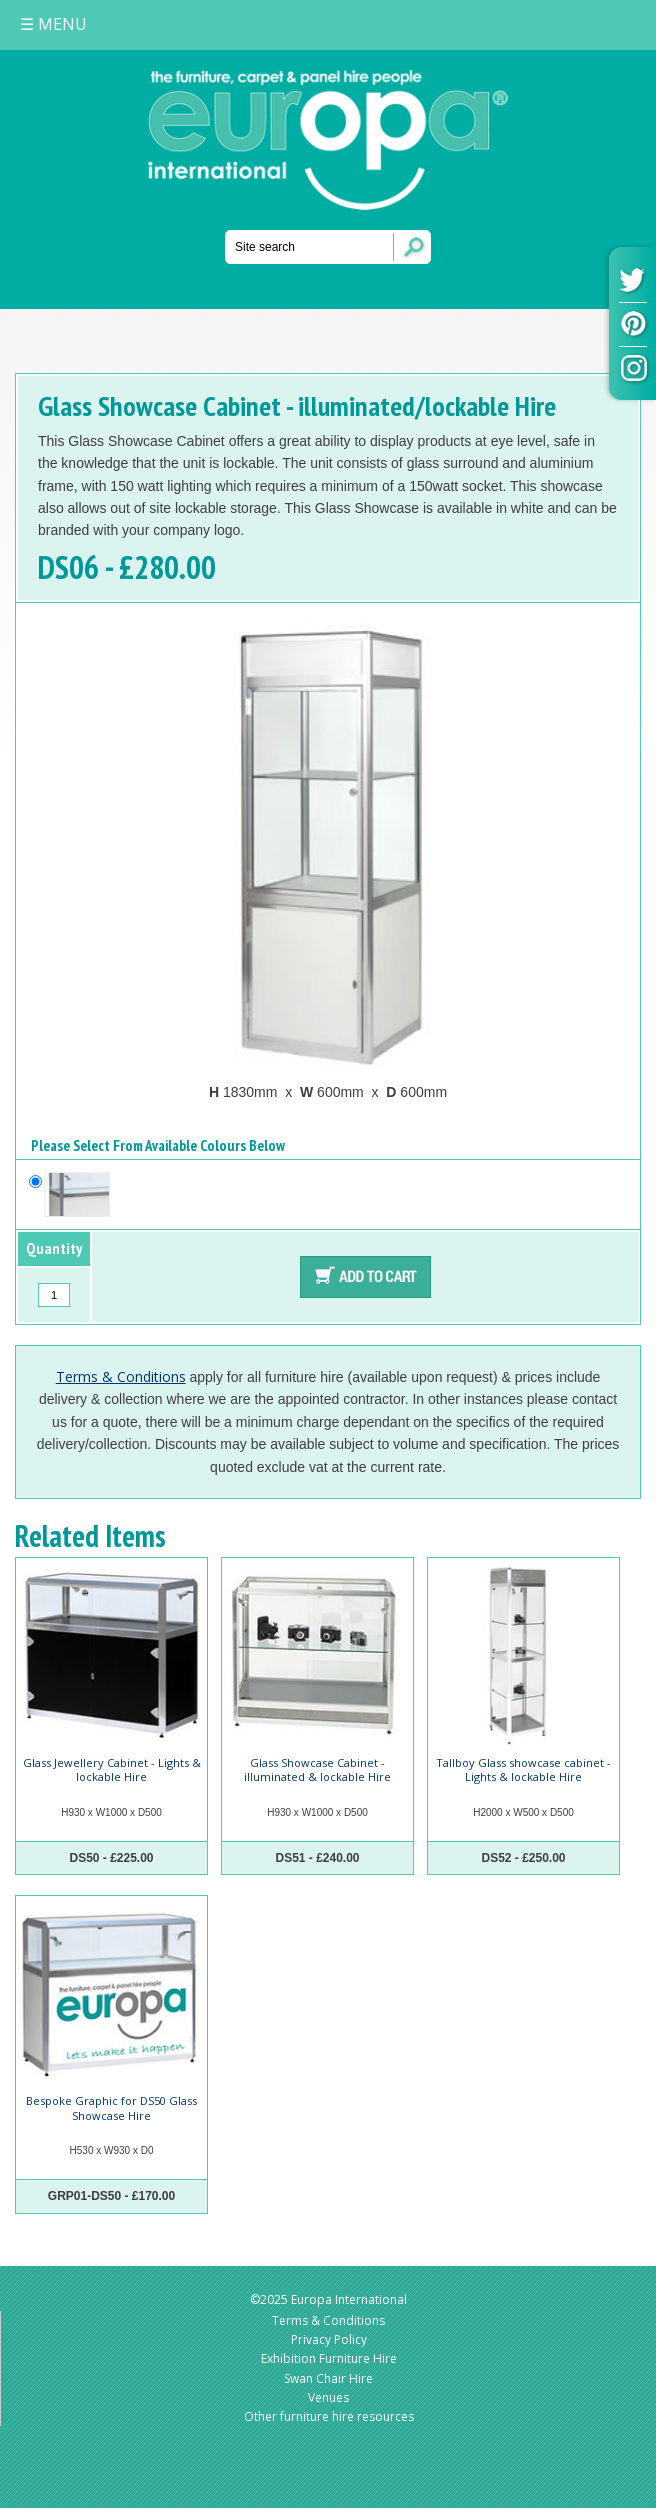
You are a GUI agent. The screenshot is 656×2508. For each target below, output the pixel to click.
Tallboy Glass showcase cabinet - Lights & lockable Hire (523, 1769)
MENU (53, 24)
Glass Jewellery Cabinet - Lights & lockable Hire (112, 1769)
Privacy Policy (329, 2339)
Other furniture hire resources (329, 2416)
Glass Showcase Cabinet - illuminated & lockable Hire (317, 1769)
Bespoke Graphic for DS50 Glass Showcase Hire (111, 2107)
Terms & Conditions (121, 1376)
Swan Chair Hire (328, 2378)
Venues (328, 2397)
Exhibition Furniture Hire (329, 2358)
